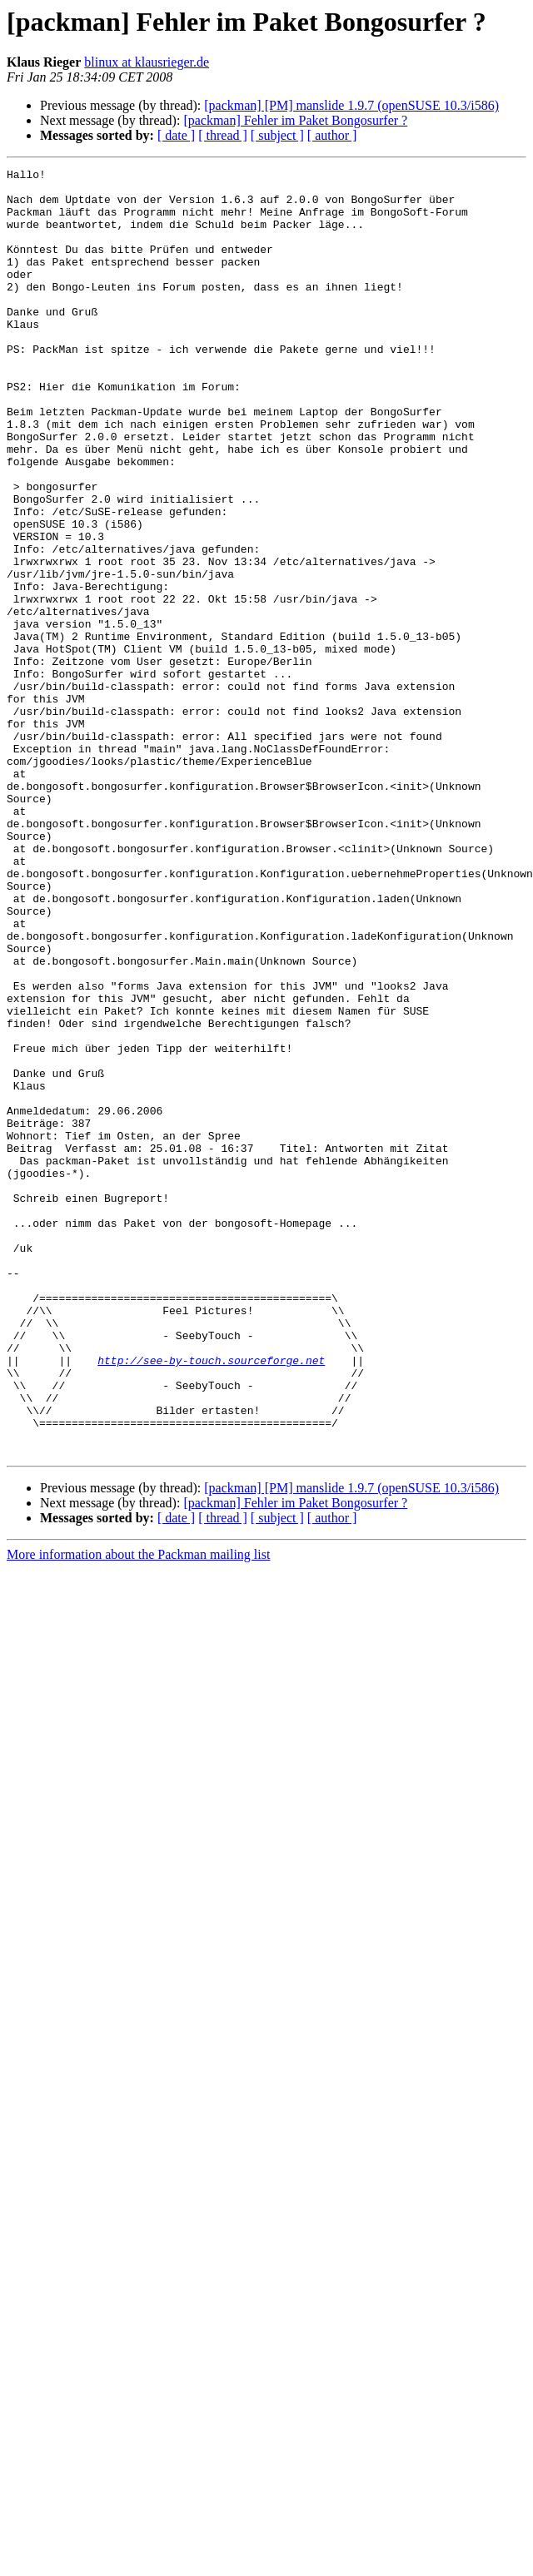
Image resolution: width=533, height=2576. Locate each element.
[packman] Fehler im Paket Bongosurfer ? (295, 120)
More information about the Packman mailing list (138, 1811)
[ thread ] (222, 135)
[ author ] (332, 135)
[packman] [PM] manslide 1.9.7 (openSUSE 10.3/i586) (351, 105)
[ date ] (176, 135)
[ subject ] (277, 135)
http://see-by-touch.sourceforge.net (211, 1599)
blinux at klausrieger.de (146, 62)
